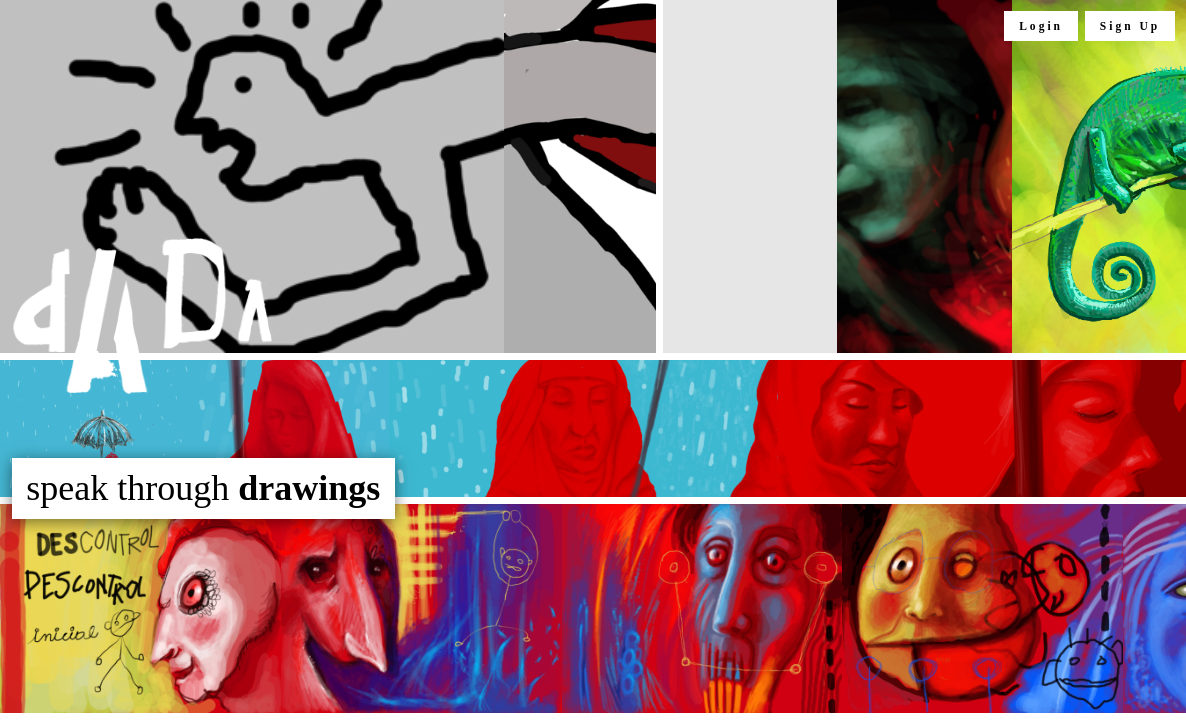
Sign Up (1130, 26)
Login (1041, 26)
